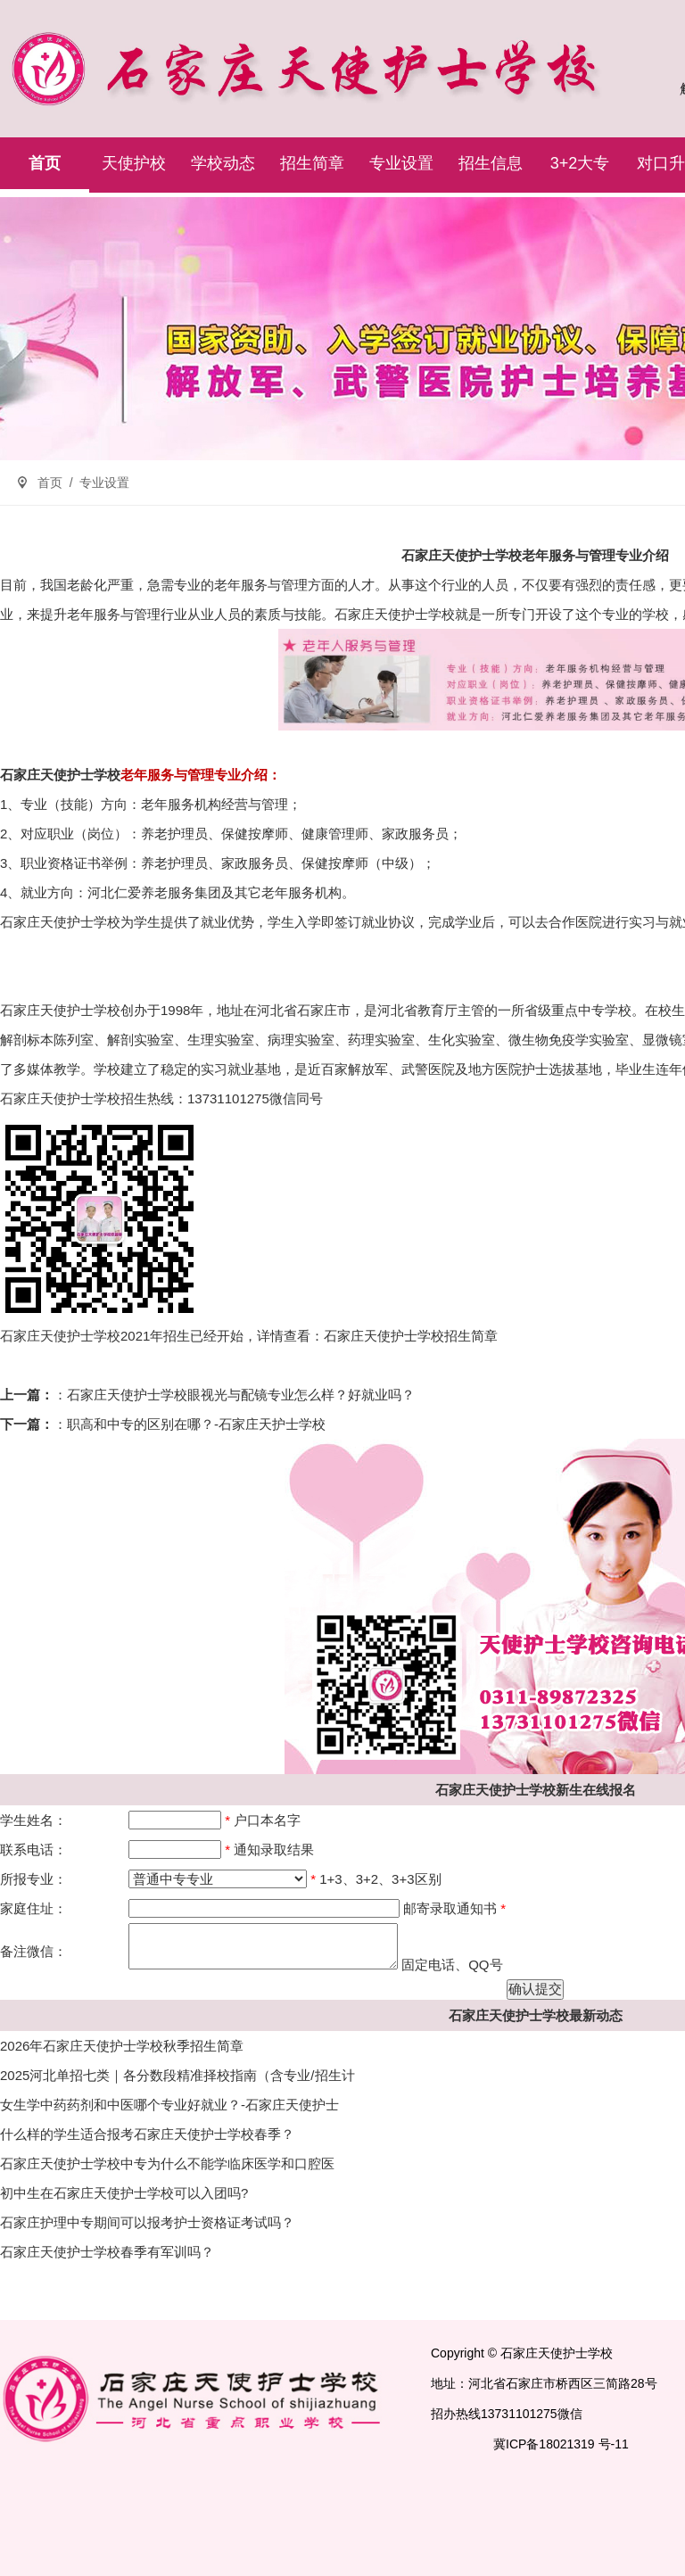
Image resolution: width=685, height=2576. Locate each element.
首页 (45, 163)
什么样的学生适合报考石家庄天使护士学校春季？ (147, 2134)
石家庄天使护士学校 (394, 614)
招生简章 (312, 163)
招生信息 (490, 163)
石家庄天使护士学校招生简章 (411, 1335)
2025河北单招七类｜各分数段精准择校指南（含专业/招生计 (177, 2075)
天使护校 (134, 163)
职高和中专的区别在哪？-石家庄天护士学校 (196, 1424)
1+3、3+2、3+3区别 (380, 1879)
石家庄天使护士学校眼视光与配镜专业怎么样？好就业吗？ (241, 1394)
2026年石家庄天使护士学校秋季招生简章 (121, 2045)
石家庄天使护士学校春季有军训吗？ (107, 2251)
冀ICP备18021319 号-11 (561, 2444)
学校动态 (223, 163)
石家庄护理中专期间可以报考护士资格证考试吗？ (147, 2222)
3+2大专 (580, 163)
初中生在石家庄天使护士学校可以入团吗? (124, 2192)
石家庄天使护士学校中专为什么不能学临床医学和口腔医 (167, 2163)
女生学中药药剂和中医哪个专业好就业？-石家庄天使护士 (169, 2104)
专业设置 (401, 163)
